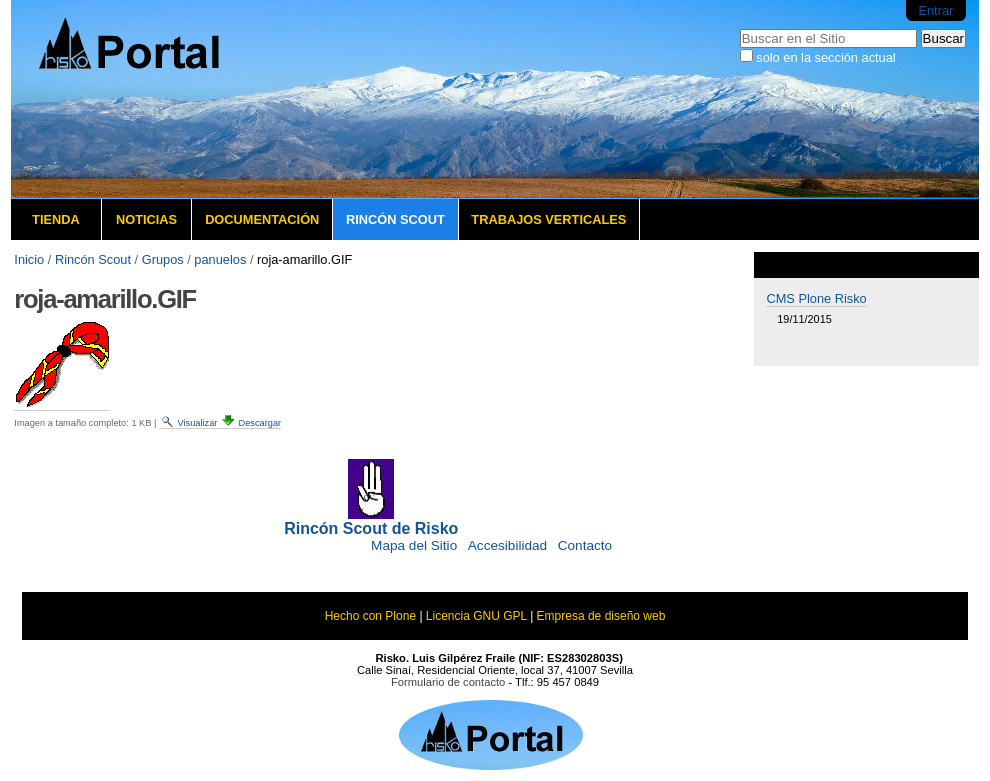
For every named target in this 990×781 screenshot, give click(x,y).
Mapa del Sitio (414, 545)
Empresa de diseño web (601, 616)
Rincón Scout (395, 219)
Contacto (585, 545)
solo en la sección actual (825, 57)
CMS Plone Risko (816, 298)
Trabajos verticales (548, 219)
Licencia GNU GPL (476, 616)
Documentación (262, 219)
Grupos (163, 259)
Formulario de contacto (448, 682)
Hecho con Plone (370, 616)
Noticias (146, 219)
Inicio (29, 259)
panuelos (220, 259)
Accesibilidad (507, 545)
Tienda (56, 219)
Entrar (935, 10)
